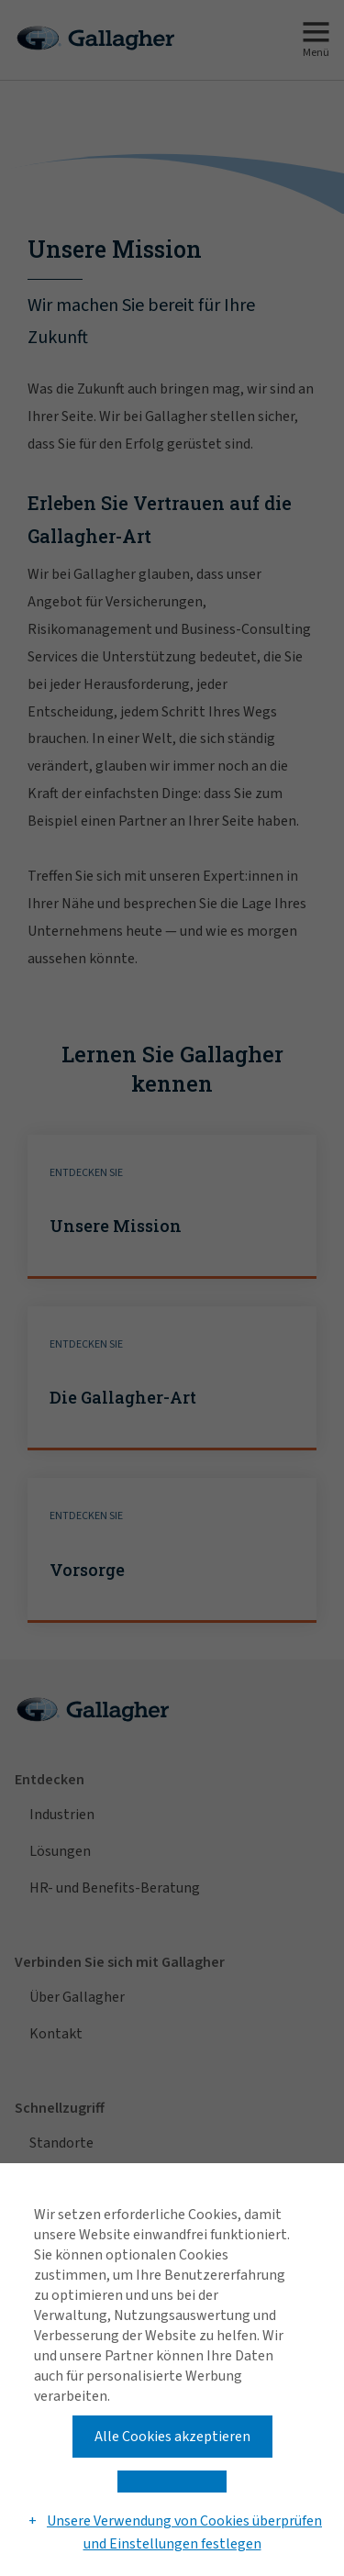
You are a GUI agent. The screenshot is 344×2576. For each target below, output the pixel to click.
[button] (171, 2482)
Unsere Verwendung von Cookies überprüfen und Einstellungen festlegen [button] (184, 2533)
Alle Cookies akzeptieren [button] (172, 2436)
